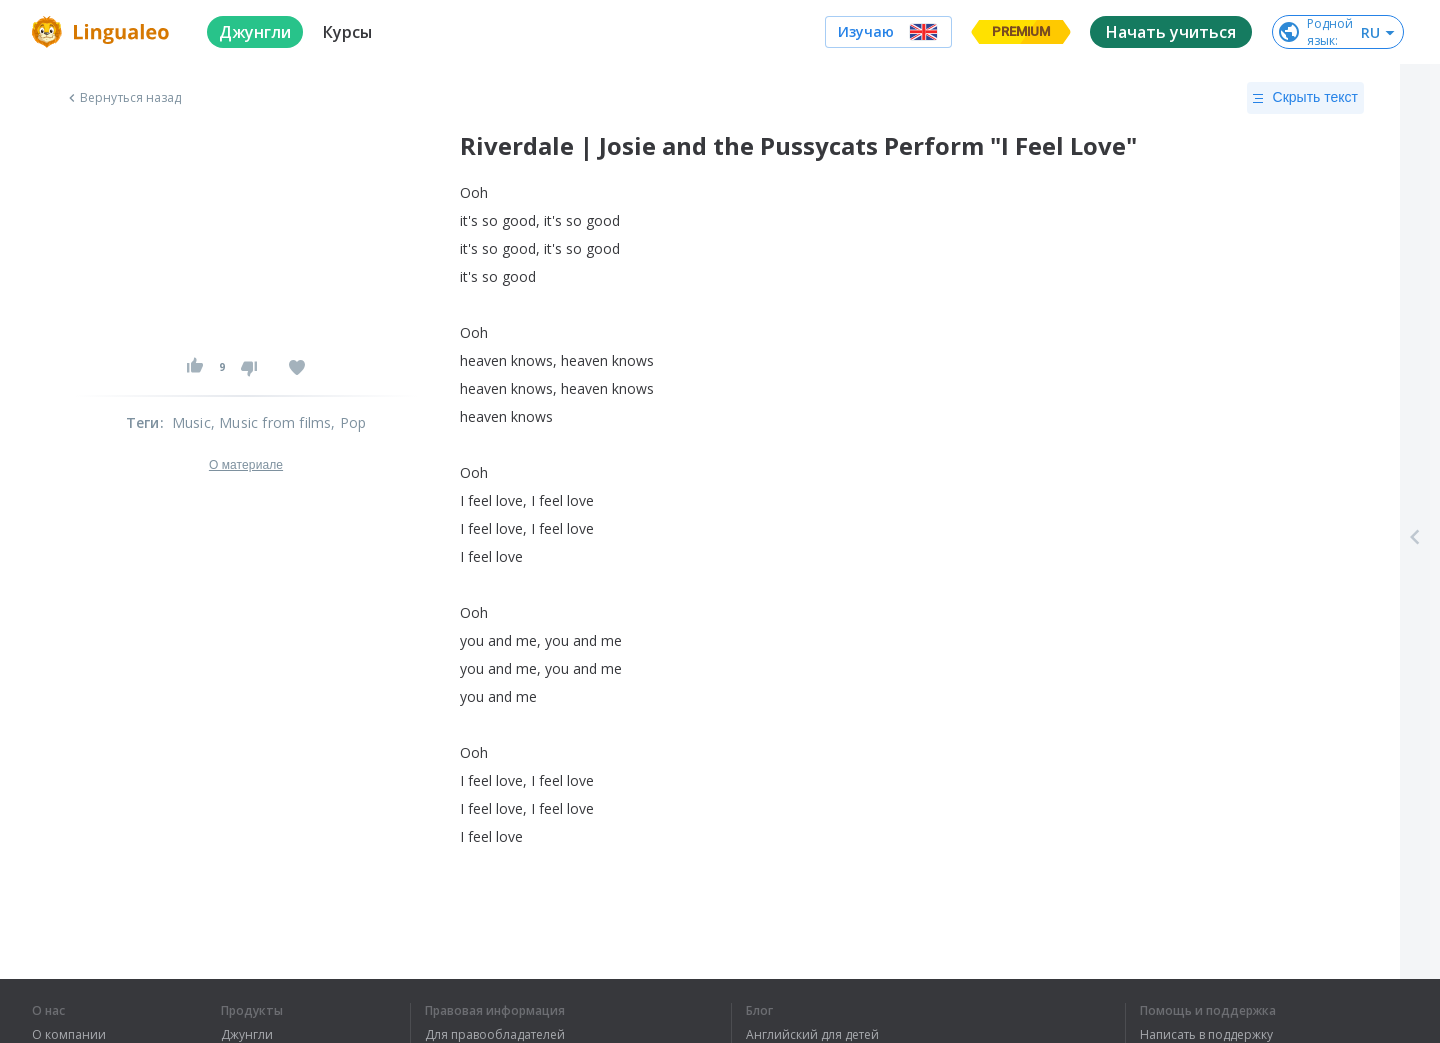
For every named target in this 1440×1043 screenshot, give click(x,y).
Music (191, 422)
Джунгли (247, 1035)
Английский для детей (812, 1035)
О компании (69, 1035)
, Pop (348, 422)
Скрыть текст (1305, 98)
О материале (246, 465)
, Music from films (271, 422)
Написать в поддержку (1206, 1035)
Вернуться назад (123, 98)
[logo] (103, 32)
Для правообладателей (495, 1035)
